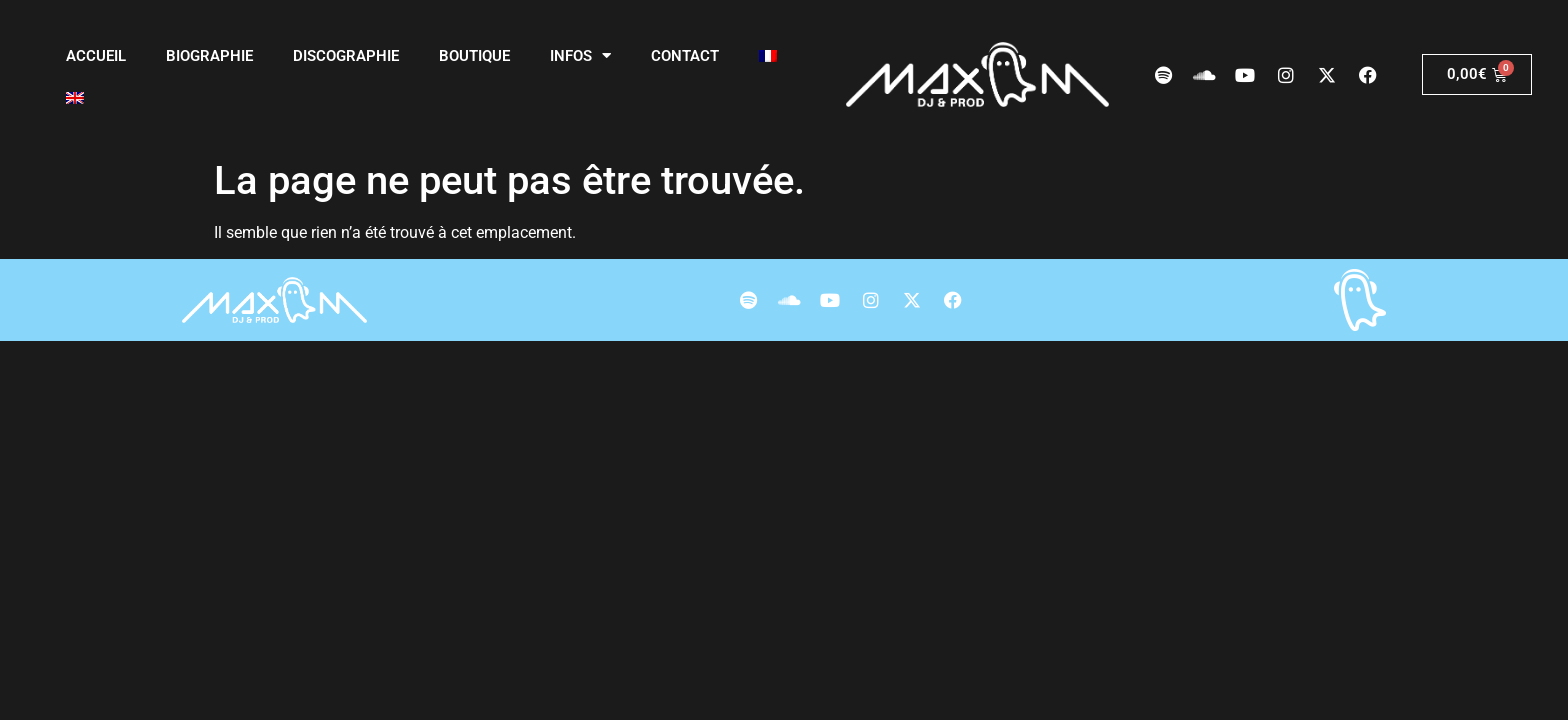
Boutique (474, 56)
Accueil (96, 56)
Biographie (209, 56)
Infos (580, 55)
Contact (685, 56)
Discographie (346, 56)
